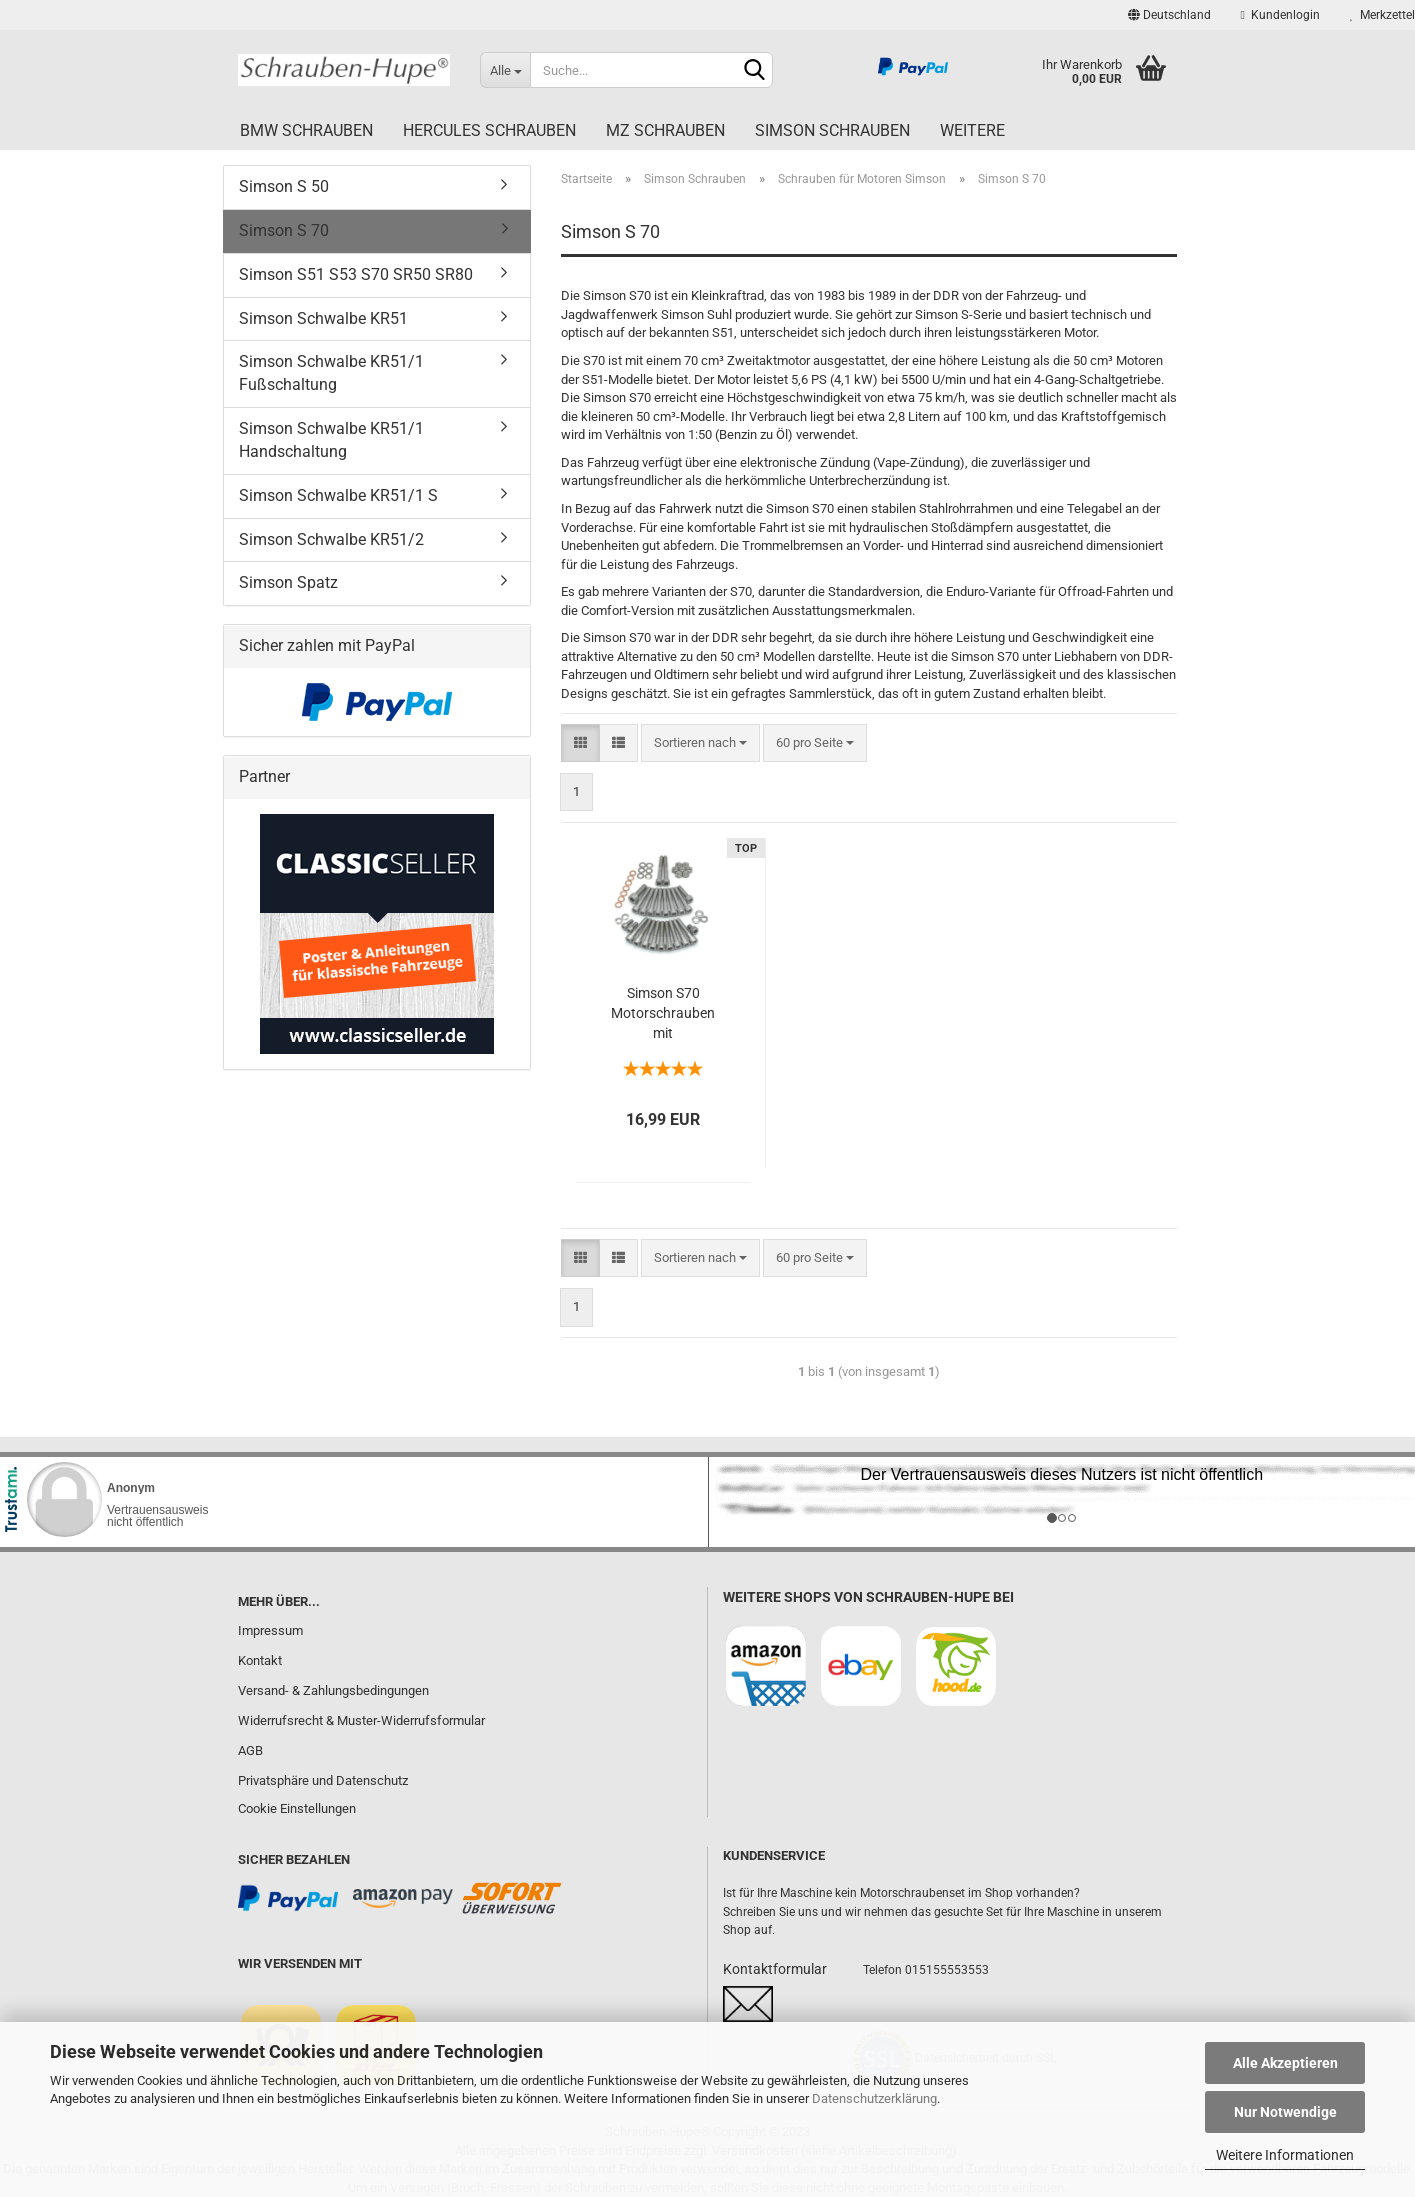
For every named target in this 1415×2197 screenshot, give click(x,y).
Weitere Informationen (1285, 2155)
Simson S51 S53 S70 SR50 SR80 (356, 274)
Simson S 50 (284, 186)
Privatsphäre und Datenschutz (323, 1780)
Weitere (972, 130)
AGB (250, 1750)
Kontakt (260, 1660)
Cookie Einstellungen (297, 1808)
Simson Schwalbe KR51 (323, 318)
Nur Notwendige (1285, 2112)
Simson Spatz (288, 582)
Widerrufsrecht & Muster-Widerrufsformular (361, 1720)
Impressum (270, 1630)
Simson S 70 (284, 230)
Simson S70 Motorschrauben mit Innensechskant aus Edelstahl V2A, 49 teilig (663, 1014)
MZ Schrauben (665, 130)
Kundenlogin (1280, 15)
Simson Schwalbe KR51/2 (331, 539)
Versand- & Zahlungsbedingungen (333, 1690)
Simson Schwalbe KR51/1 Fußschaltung (331, 373)
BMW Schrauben (306, 130)
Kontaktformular (775, 1969)
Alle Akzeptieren (1285, 2063)
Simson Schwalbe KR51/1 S (338, 495)
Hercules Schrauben (489, 130)
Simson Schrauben (832, 130)
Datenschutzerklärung (874, 2098)
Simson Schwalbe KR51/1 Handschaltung (331, 440)
